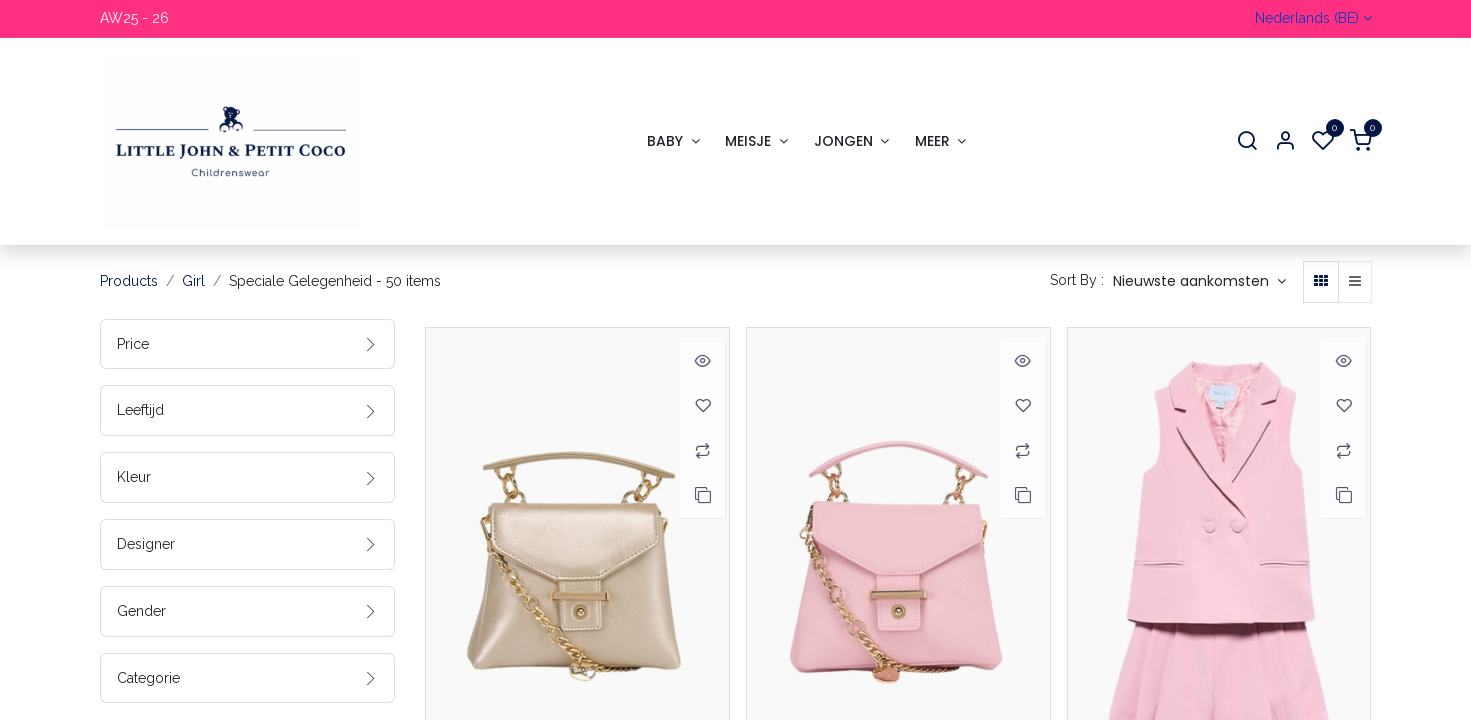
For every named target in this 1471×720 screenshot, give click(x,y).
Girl (193, 281)
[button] (1199, 282)
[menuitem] (673, 141)
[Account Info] (1285, 141)
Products (129, 281)
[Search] (1247, 141)
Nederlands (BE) (1307, 18)
